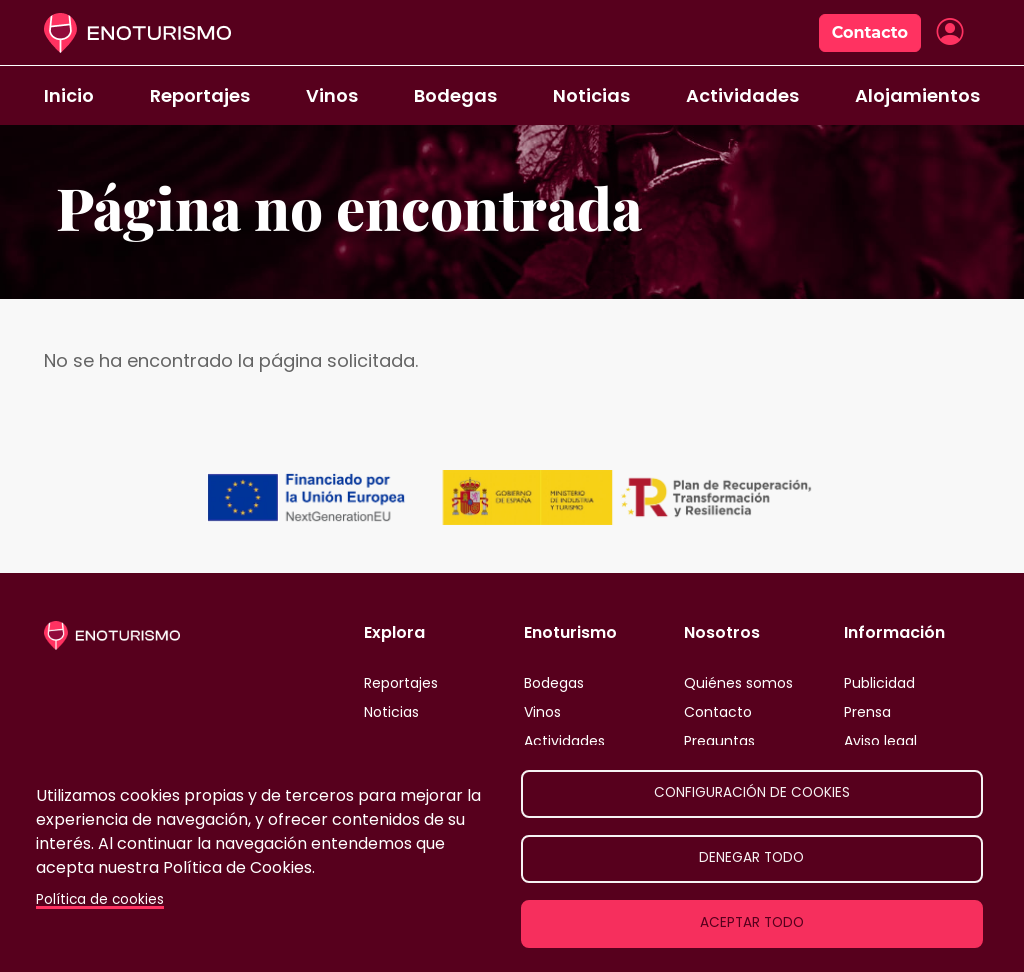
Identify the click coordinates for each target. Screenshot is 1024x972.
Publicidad (879, 683)
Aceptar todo (752, 922)
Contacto (870, 32)
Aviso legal (880, 741)
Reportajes (200, 95)
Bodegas (455, 95)
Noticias (591, 95)
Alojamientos (917, 95)
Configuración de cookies (752, 792)
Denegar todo (751, 857)
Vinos (332, 95)
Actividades (742, 95)
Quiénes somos (738, 683)
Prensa (867, 712)
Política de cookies (100, 899)
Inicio (69, 95)
